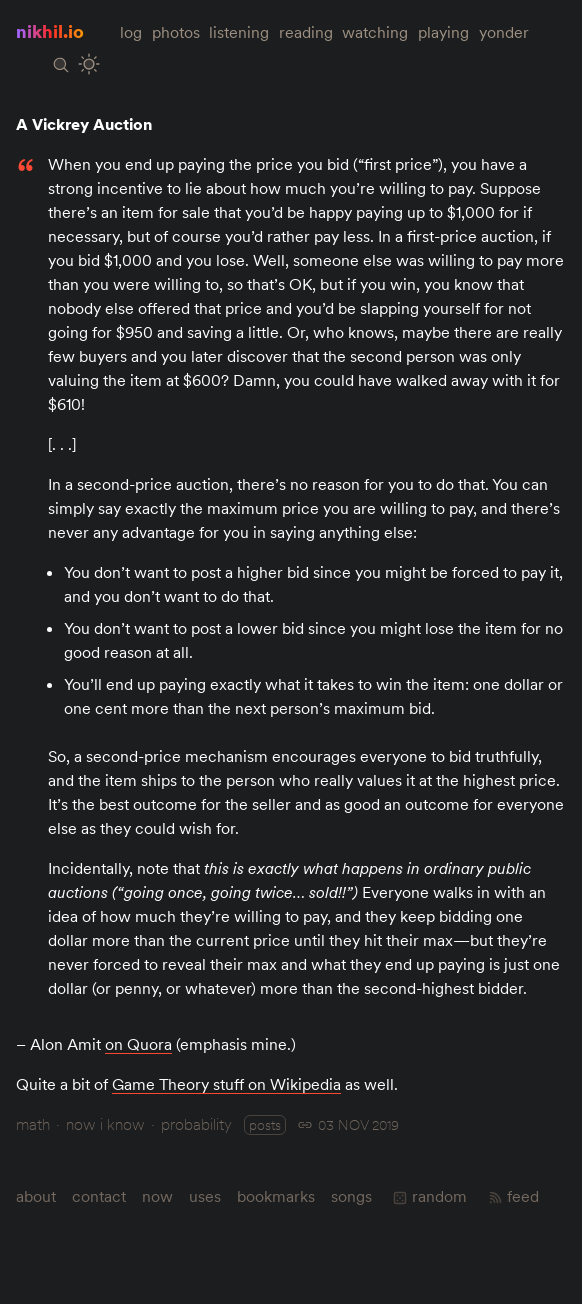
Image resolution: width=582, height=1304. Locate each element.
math (33, 1124)
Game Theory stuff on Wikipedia (226, 1084)
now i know (105, 1124)
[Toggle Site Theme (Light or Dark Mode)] (88, 64)
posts (265, 1125)
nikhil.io (50, 31)
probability (196, 1124)
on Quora (138, 1044)
